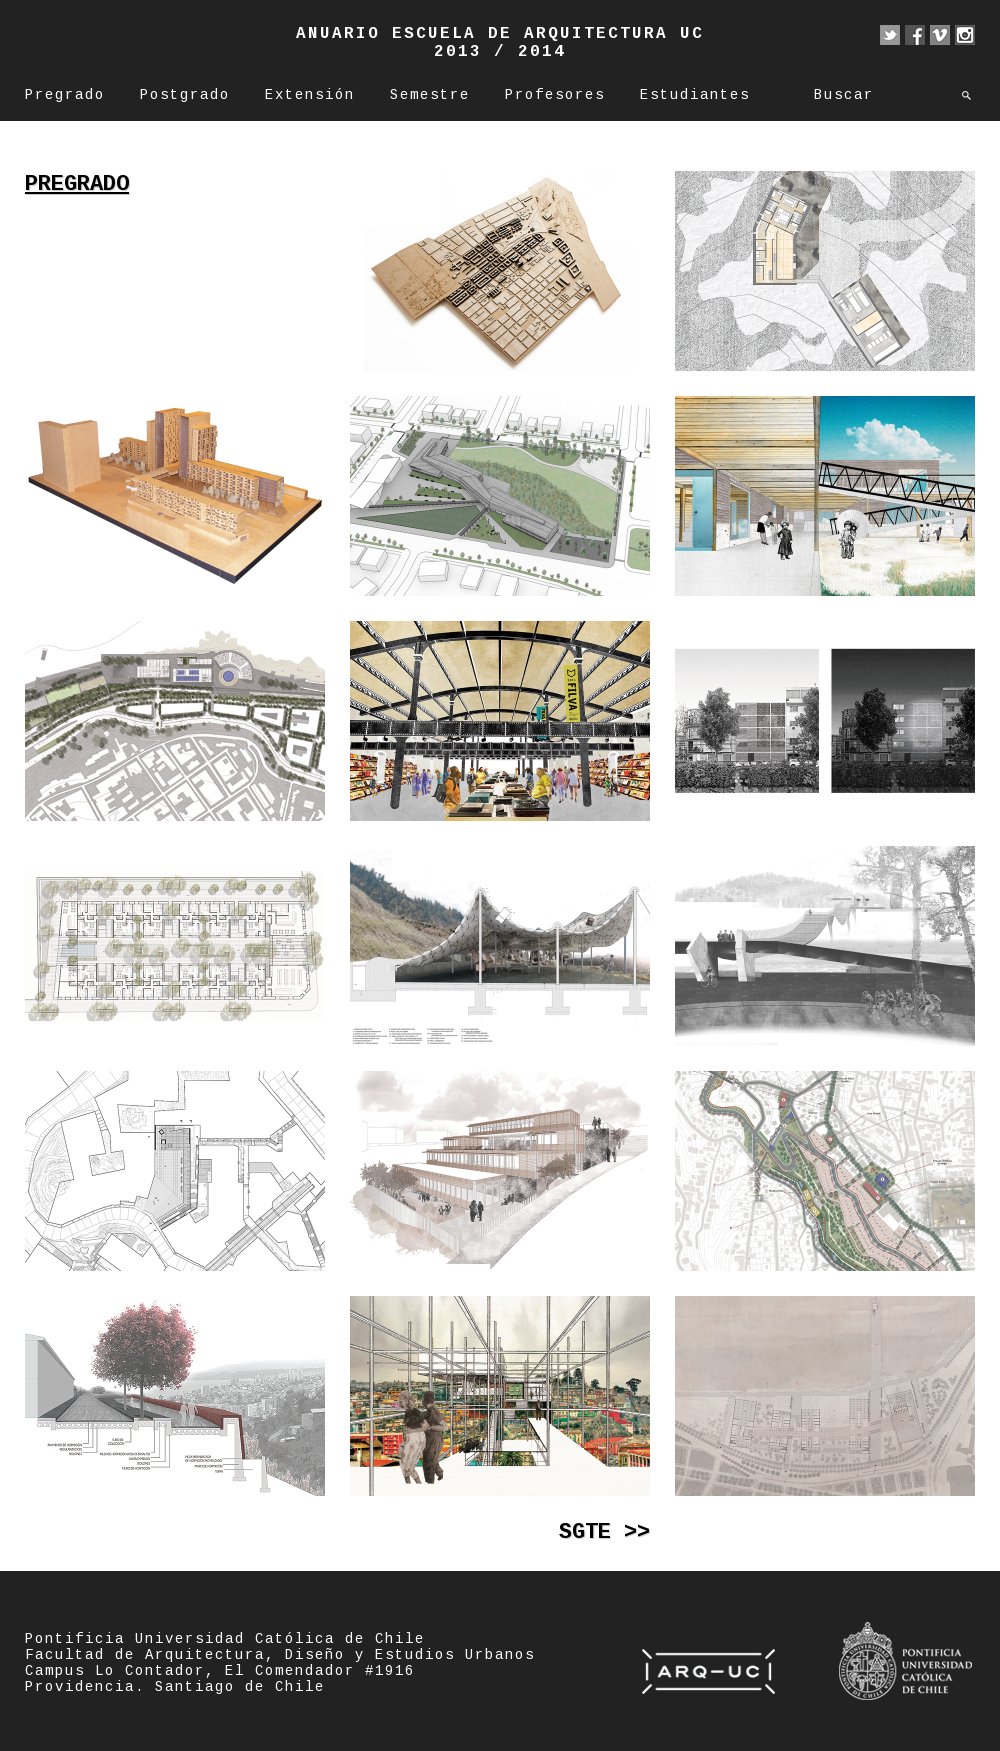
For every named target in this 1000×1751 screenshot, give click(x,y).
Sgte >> (604, 1532)
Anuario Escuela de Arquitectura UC (500, 34)
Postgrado (185, 95)
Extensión (310, 95)
